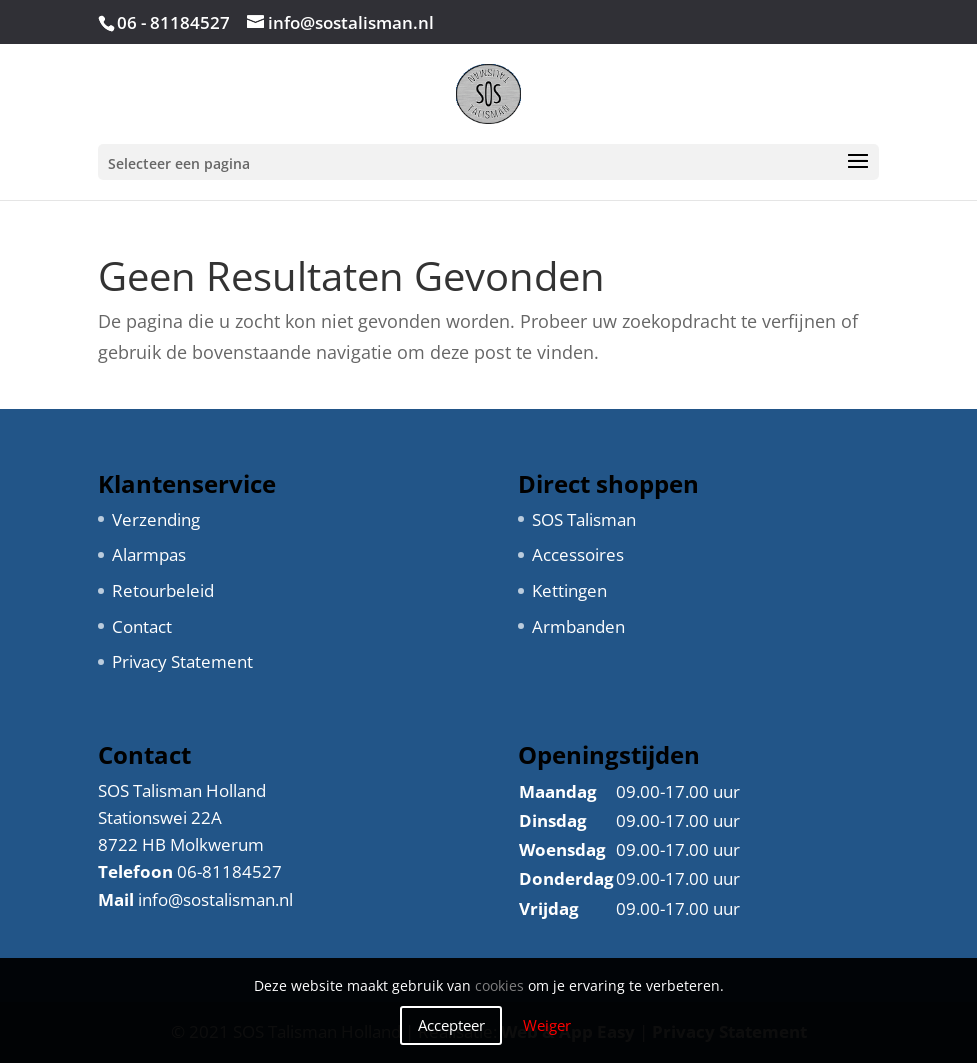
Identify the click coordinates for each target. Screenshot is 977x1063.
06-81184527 (229, 871)
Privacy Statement (182, 661)
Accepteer (451, 1025)
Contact (142, 626)
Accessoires (578, 554)
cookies (499, 986)
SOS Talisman (584, 519)
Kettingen (569, 590)
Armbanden (578, 626)
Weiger (547, 1025)
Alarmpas (149, 554)
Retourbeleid (163, 590)
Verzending (156, 519)
